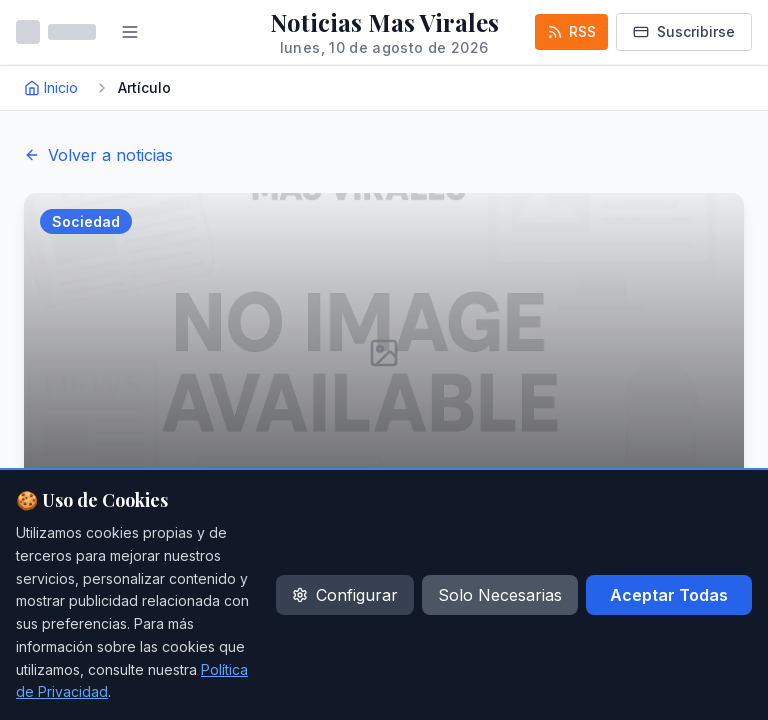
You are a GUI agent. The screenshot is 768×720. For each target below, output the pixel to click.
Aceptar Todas (669, 595)
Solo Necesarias (500, 595)
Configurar (345, 595)
